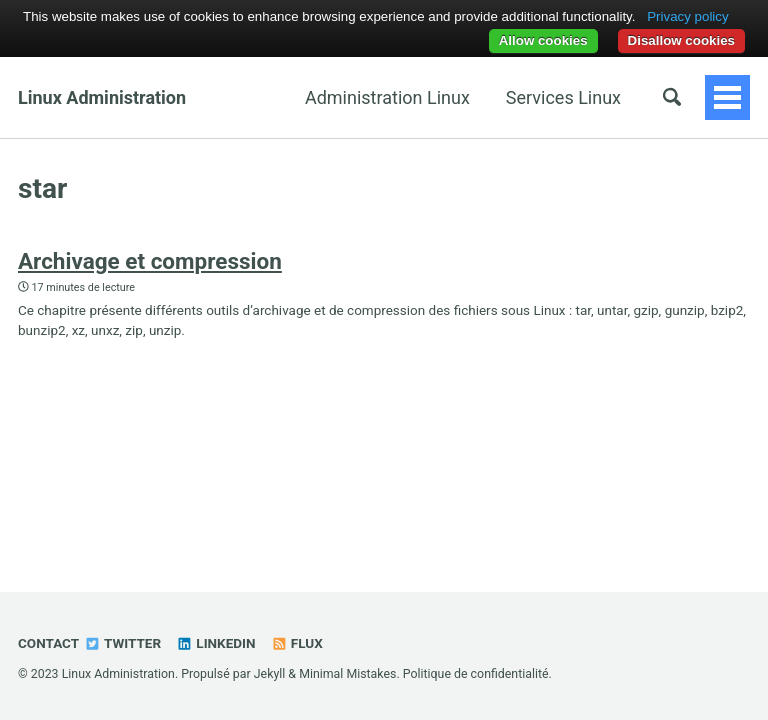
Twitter (122, 643)
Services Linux (563, 97)
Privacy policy (687, 16)
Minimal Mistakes (347, 674)
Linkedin (215, 643)
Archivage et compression (150, 261)
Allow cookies (543, 40)
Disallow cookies (681, 40)
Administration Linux (387, 97)
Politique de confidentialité (476, 674)
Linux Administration (102, 97)
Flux (297, 643)
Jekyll (270, 674)
